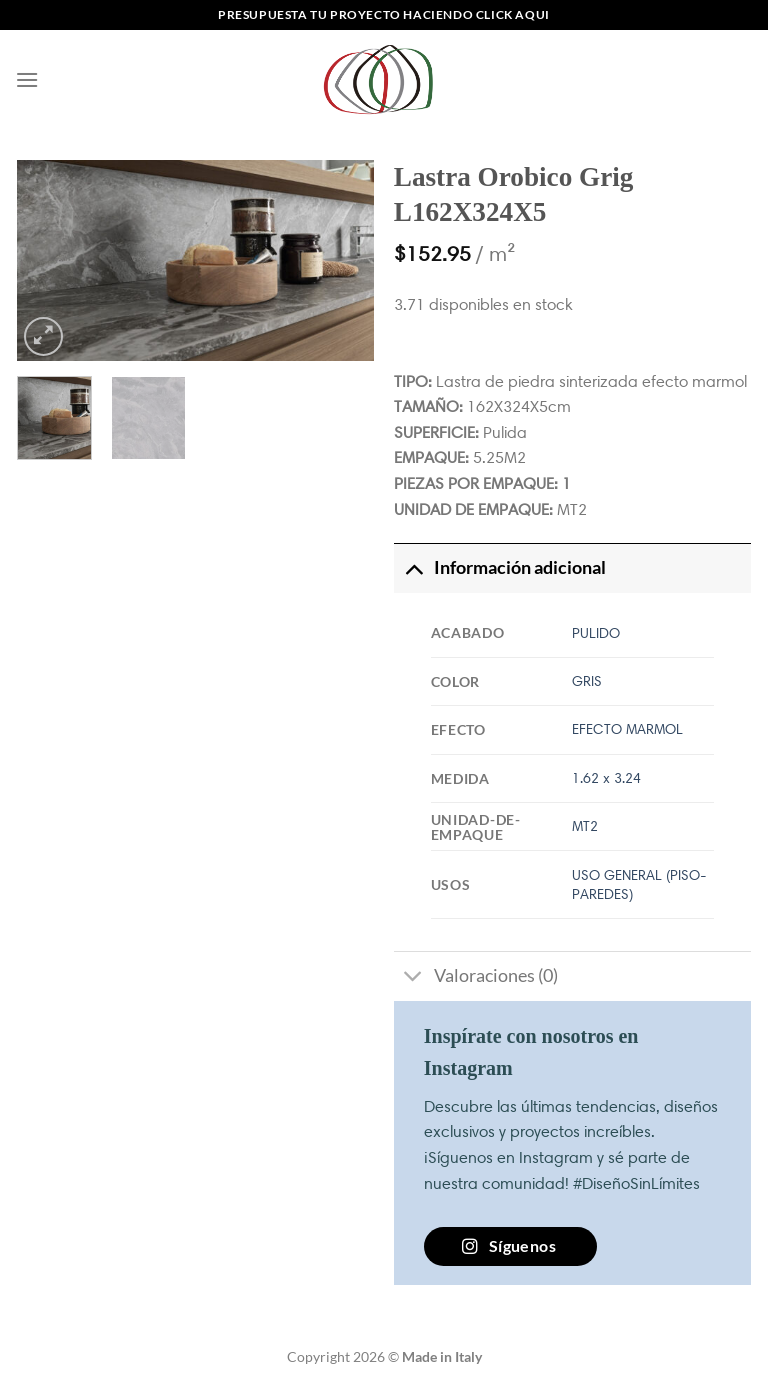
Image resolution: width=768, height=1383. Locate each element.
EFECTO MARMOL (627, 729)
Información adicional (500, 567)
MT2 (585, 826)
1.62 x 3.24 (606, 778)
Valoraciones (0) (476, 978)
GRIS (587, 681)
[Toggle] (413, 567)
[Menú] (27, 79)
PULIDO (596, 633)
